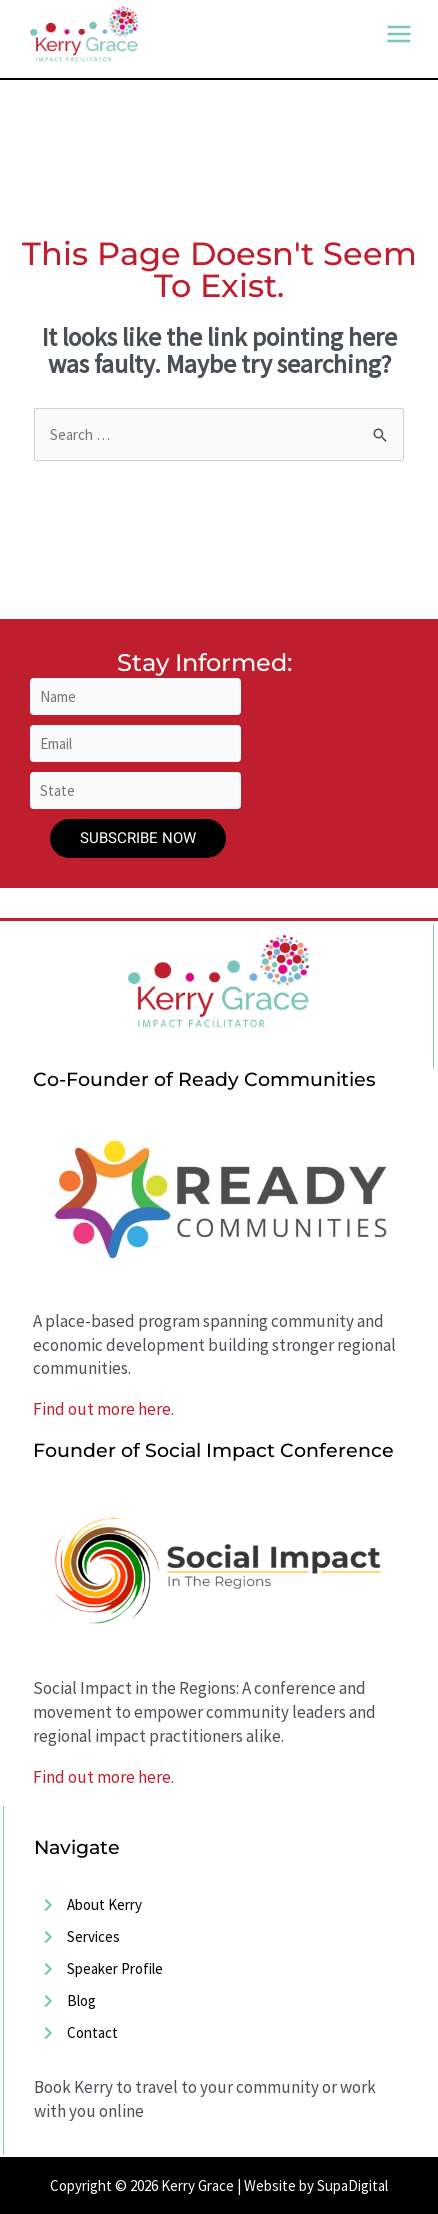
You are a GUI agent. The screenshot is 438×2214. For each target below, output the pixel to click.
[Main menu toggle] (399, 34)
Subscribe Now (138, 838)
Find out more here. (103, 1409)
